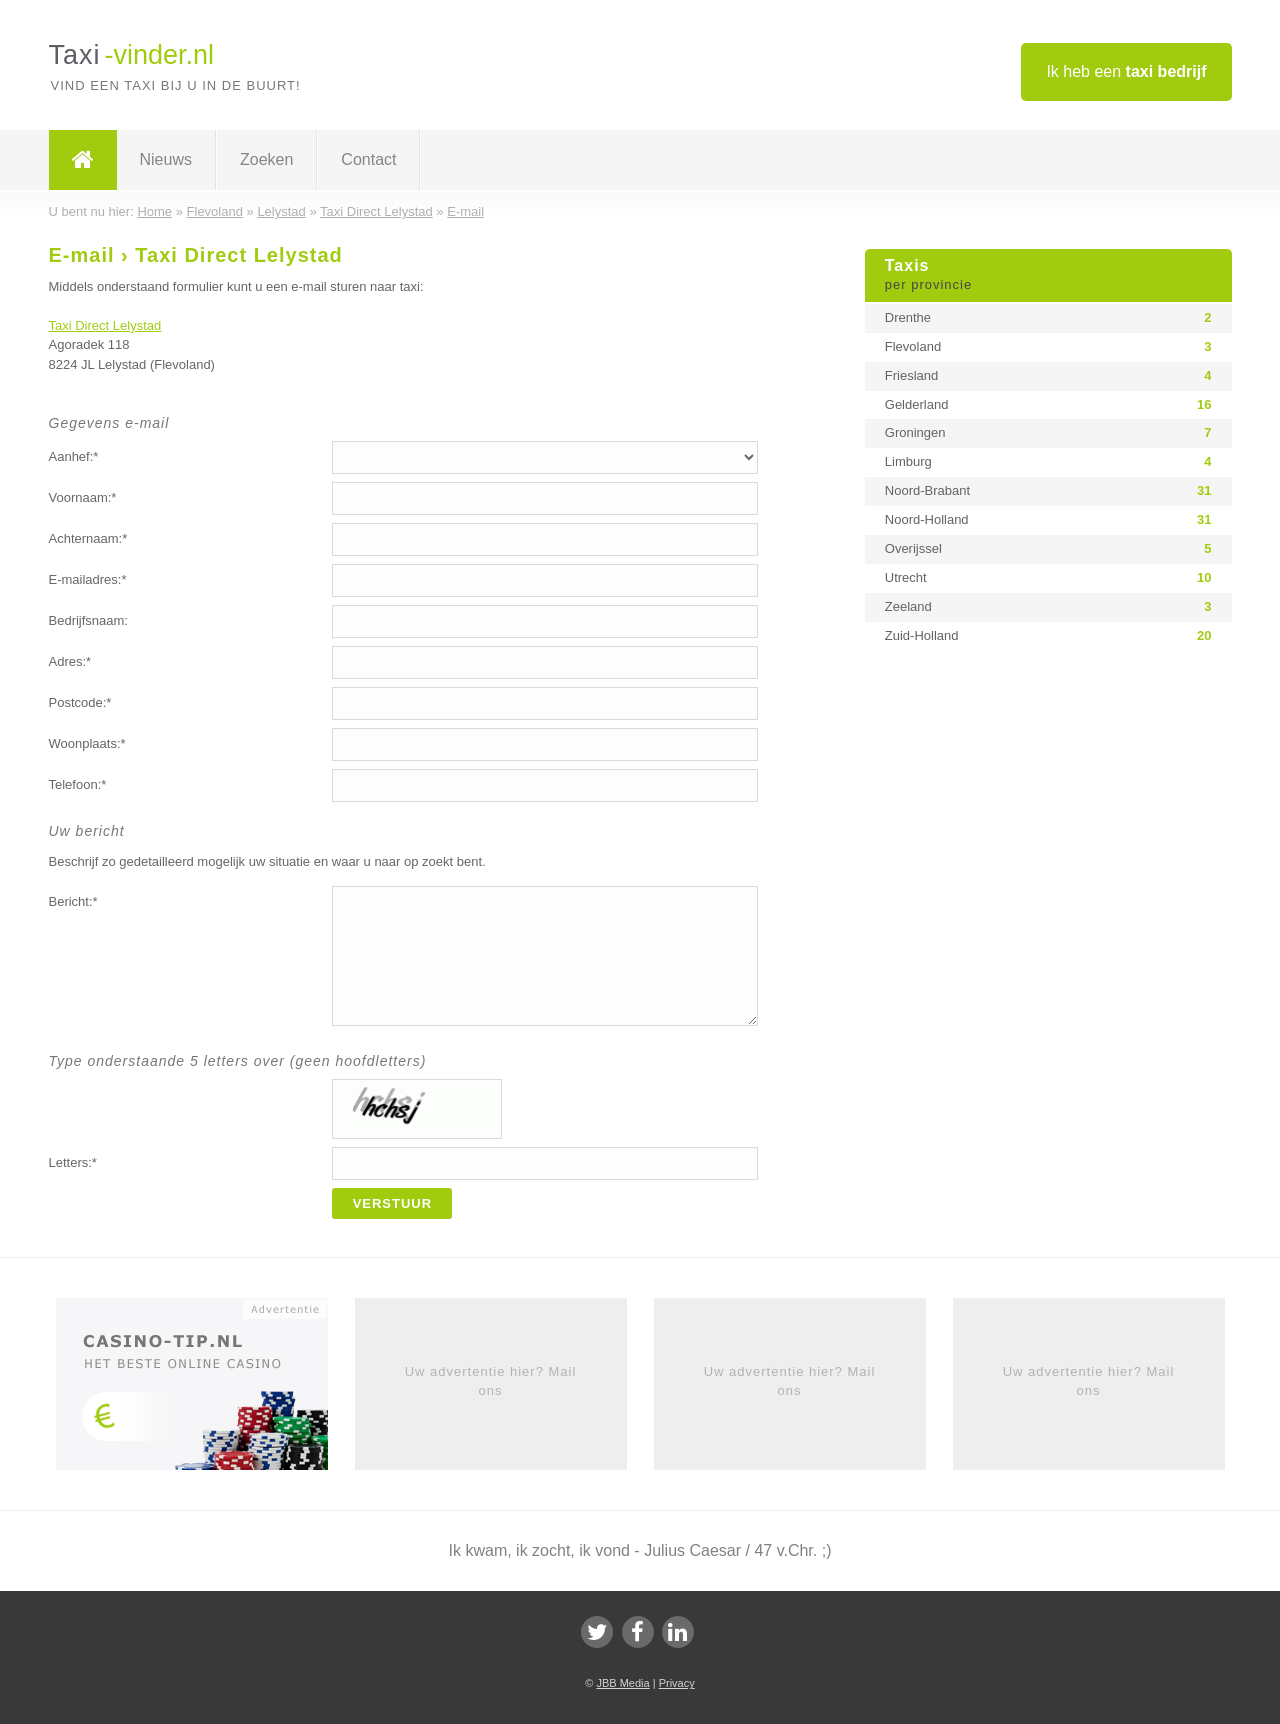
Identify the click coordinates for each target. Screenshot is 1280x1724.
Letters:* (73, 1162)
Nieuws (166, 159)
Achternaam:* (88, 538)
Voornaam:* (83, 497)
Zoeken (266, 159)
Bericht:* (73, 901)
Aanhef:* (74, 456)
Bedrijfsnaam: (88, 620)
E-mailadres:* (88, 579)
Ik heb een (1126, 71)
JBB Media (622, 1683)
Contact (368, 159)
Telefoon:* (78, 784)
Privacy (677, 1683)
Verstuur (393, 1203)
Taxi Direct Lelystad (105, 325)
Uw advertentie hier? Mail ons (491, 1380)
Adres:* (70, 661)
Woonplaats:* (87, 743)
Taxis (1048, 276)
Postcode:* (80, 702)
